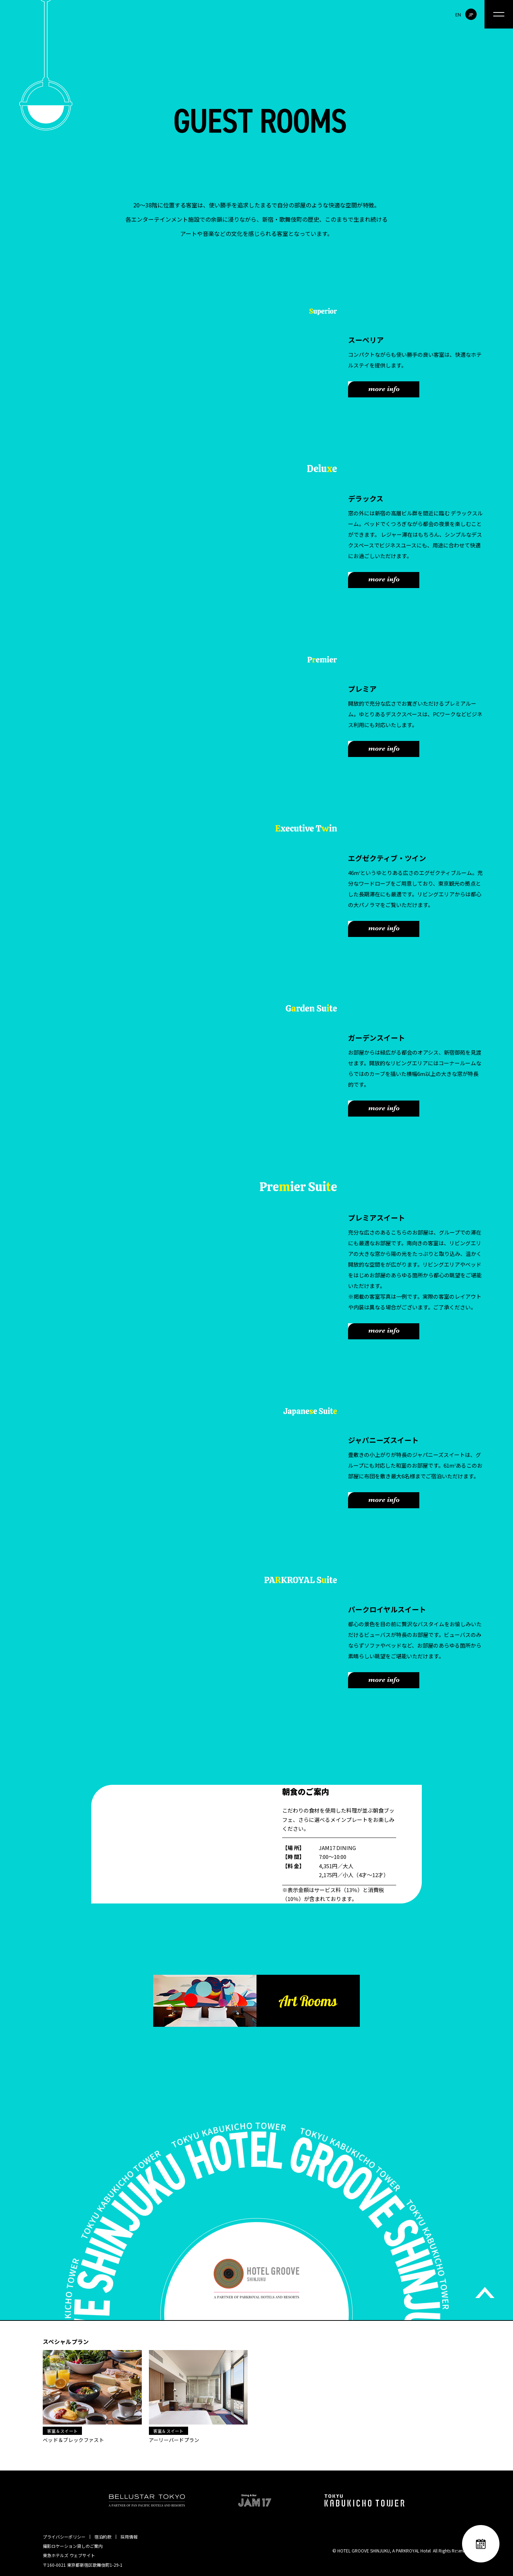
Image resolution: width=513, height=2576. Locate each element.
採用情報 (129, 2537)
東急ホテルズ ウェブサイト (69, 2555)
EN (458, 14)
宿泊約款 (103, 2537)
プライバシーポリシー (64, 2537)
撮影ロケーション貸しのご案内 (73, 2546)
